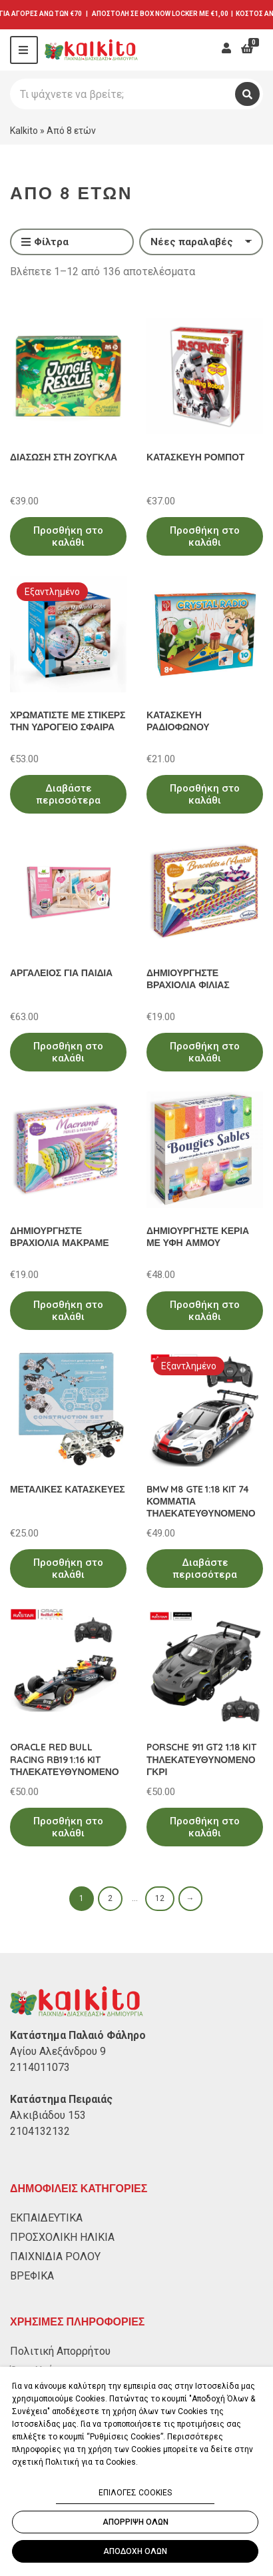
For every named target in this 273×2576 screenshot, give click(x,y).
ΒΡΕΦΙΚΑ (32, 2275)
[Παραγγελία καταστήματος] (201, 242)
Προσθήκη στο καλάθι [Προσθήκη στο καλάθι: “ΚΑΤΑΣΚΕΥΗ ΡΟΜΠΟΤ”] (205, 536)
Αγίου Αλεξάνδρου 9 (58, 2051)
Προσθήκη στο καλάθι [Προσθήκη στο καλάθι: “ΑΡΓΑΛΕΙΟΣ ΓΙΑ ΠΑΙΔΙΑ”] (68, 1052)
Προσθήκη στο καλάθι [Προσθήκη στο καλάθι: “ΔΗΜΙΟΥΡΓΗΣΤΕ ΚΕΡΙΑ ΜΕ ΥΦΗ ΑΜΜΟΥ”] (205, 1311)
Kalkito (24, 130)
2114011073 (40, 2067)
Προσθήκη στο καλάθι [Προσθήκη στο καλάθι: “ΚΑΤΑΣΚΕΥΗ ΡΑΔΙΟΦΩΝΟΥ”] (205, 794)
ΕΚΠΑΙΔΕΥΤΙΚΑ (46, 2218)
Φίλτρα (45, 243)
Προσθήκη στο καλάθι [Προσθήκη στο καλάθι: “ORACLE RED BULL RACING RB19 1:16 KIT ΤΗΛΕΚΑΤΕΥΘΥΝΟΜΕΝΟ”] (68, 1827)
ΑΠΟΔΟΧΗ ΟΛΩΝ (135, 2551)
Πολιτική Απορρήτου (60, 2351)
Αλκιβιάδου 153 (48, 2115)
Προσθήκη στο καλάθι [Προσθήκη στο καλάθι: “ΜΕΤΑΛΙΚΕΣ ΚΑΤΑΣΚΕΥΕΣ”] (68, 1569)
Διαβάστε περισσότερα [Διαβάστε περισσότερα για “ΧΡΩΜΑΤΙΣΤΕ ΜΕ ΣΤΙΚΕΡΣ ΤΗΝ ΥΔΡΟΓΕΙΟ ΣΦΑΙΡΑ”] (68, 794)
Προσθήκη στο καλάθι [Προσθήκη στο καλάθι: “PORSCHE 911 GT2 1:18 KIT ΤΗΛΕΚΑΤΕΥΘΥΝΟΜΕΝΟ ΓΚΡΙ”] (205, 1827)
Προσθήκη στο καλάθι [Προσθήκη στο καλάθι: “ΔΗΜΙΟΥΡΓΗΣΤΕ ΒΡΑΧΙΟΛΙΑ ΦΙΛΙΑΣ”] (205, 1052)
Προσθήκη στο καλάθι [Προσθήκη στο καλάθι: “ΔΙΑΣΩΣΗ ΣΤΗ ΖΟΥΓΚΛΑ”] (68, 536)
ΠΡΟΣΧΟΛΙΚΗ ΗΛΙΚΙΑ (62, 2237)
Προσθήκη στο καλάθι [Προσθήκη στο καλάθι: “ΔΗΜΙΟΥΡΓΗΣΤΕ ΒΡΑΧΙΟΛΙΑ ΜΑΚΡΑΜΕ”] (68, 1311)
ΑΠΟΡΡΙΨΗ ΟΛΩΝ (135, 2522)
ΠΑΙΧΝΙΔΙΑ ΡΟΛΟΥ (55, 2256)
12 (159, 1898)
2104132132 (40, 2131)
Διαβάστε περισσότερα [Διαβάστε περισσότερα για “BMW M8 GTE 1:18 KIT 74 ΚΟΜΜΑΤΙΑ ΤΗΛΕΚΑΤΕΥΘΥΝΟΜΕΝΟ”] (204, 1569)
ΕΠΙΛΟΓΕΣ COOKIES (135, 2492)
